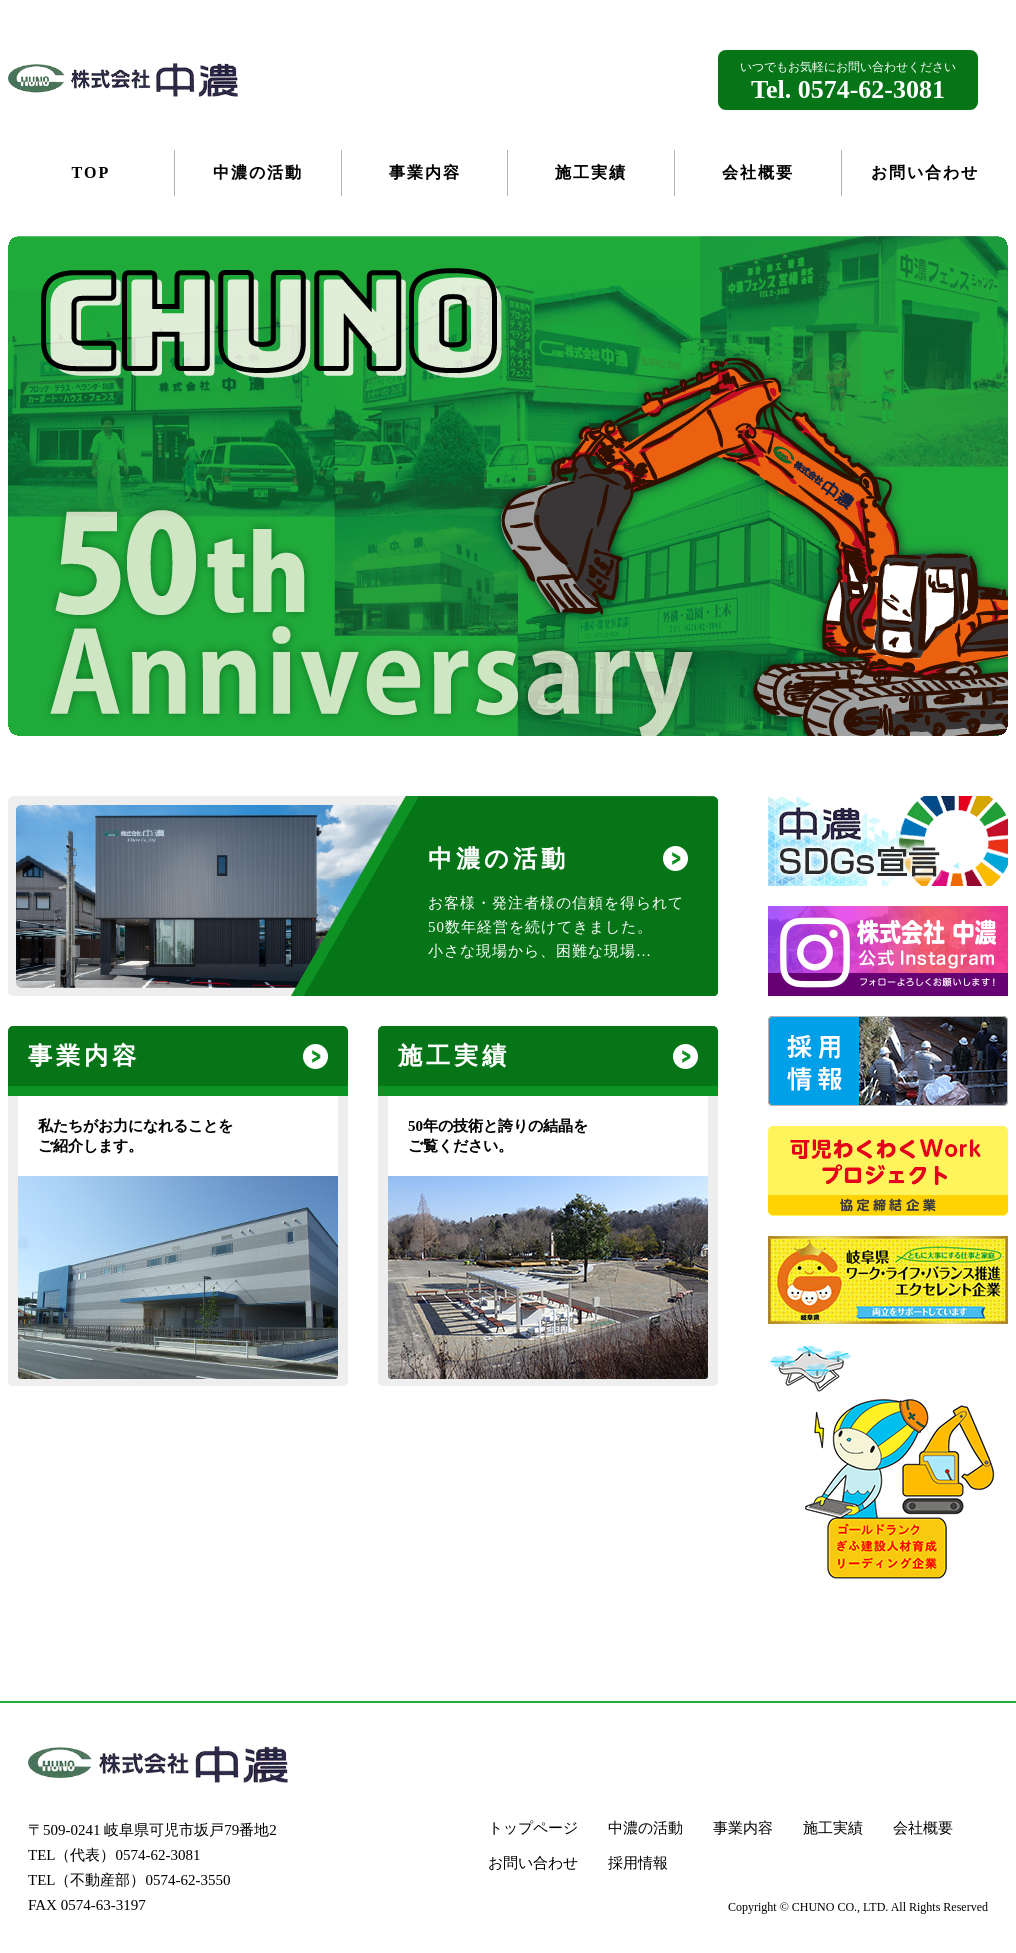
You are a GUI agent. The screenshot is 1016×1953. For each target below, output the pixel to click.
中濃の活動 (645, 1828)
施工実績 (833, 1828)
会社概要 (923, 1828)
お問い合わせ (533, 1863)
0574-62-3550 (188, 1880)
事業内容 (743, 1828)
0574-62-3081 (158, 1855)
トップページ (533, 1828)
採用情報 (638, 1863)
